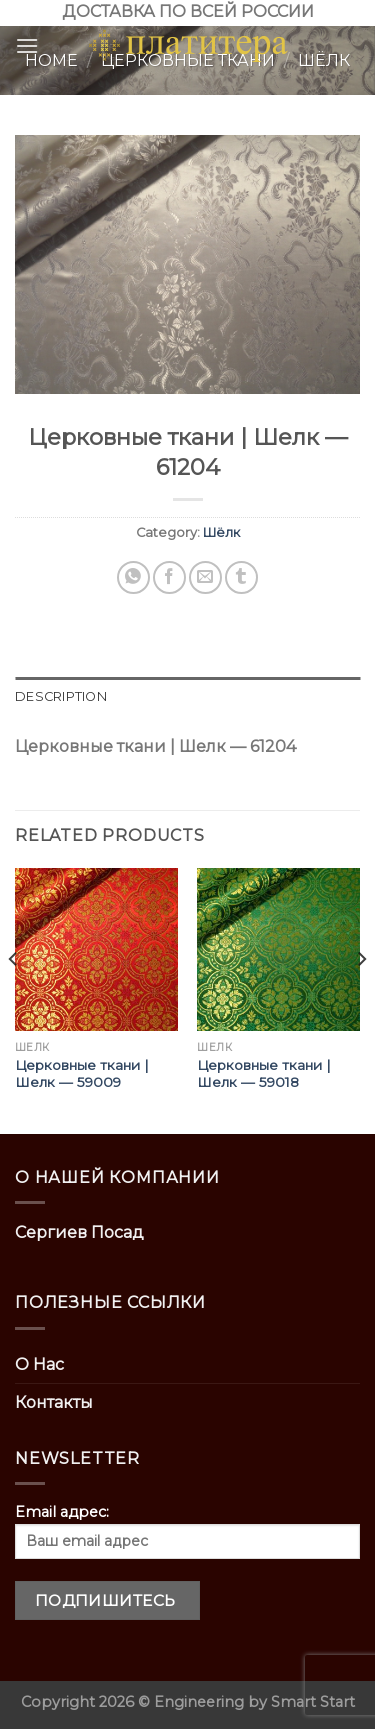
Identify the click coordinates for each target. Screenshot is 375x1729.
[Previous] (14, 999)
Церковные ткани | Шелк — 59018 (264, 1074)
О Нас (39, 1364)
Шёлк (221, 532)
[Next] (361, 999)
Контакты (54, 1402)
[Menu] (27, 45)
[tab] (187, 697)
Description (61, 696)
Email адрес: (187, 1531)
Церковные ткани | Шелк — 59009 (82, 1074)
